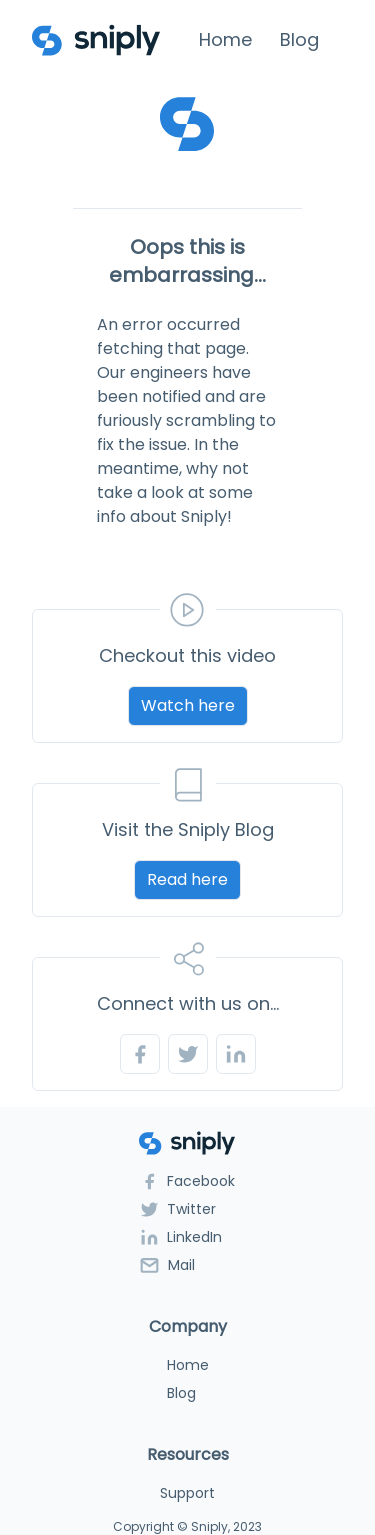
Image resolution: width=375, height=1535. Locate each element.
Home (225, 39)
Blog (299, 39)
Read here (187, 879)
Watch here (188, 705)
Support (187, 1493)
